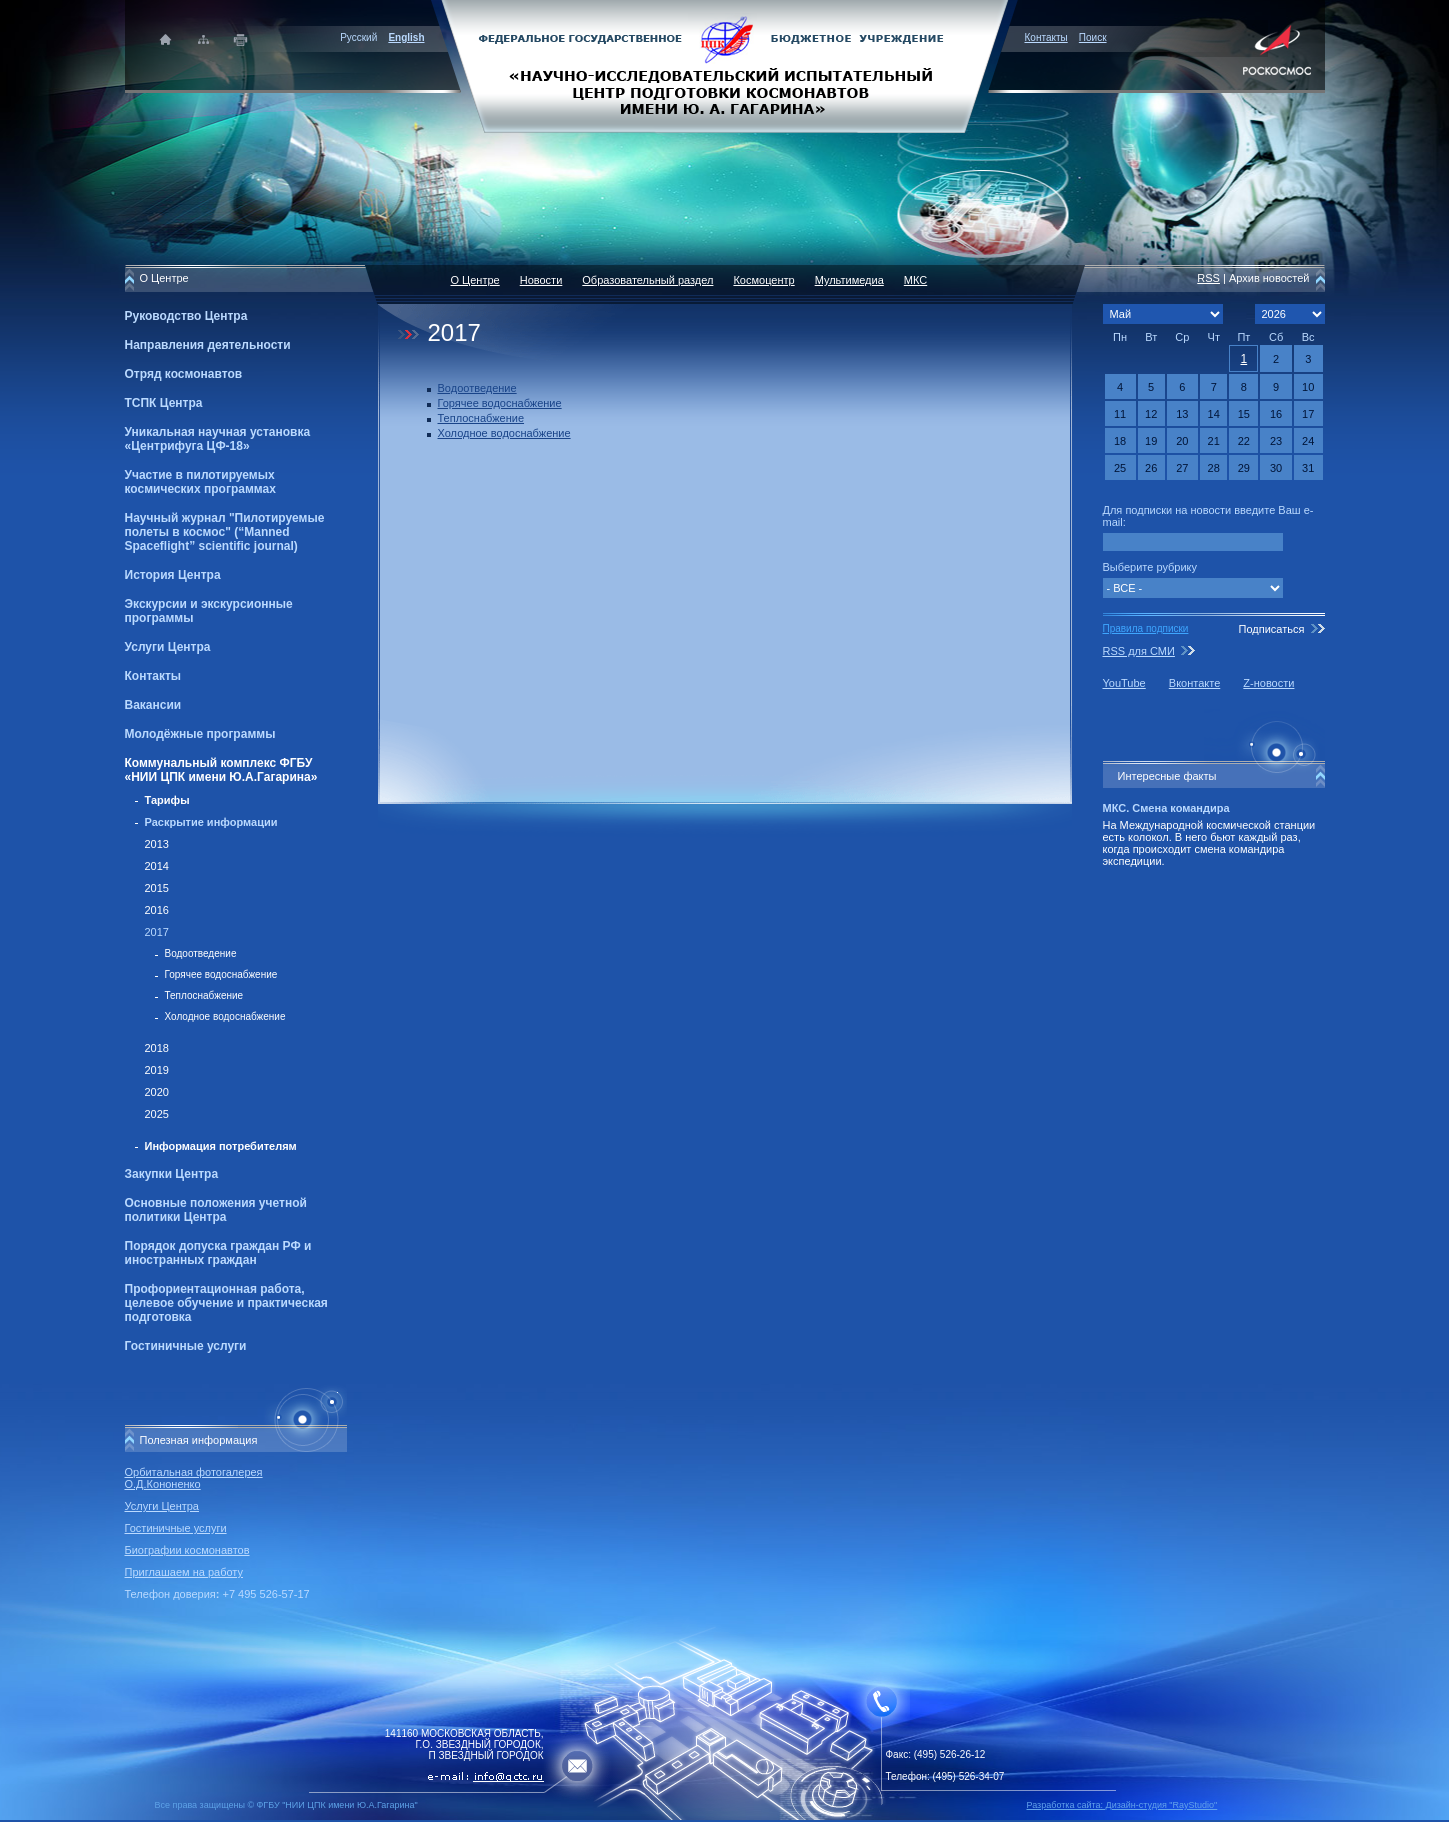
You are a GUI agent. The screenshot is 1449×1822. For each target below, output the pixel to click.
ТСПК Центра (164, 403)
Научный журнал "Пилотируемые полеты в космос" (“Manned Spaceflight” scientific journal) (225, 532)
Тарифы (167, 800)
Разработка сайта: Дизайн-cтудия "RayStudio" (1122, 1805)
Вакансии (153, 705)
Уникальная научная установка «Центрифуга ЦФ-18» (218, 439)
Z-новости (1268, 683)
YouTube (1124, 683)
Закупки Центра (172, 1174)
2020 (157, 1092)
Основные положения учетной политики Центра (216, 1210)
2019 (157, 1070)
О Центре (475, 280)
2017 (157, 932)
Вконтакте (1194, 683)
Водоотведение (201, 953)
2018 (157, 1048)
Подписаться (1271, 629)
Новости (541, 280)
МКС (915, 280)
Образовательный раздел (647, 280)
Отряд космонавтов (184, 374)
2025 (157, 1114)
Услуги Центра (168, 647)
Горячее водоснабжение (221, 974)
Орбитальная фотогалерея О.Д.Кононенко (194, 1478)
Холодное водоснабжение (225, 1016)
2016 (157, 910)
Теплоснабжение (204, 995)
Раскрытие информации (211, 822)
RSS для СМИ (1139, 651)
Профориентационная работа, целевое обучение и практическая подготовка (226, 1303)
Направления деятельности (208, 345)
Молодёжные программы (200, 734)
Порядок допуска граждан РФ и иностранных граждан (218, 1253)
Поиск (1093, 37)
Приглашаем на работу (184, 1572)
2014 (157, 866)
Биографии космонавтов (187, 1550)
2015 (157, 888)
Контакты (1046, 37)
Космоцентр (763, 280)
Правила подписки (1146, 628)
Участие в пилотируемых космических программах (200, 482)
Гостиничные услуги (186, 1346)
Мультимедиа (849, 280)
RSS (1208, 278)
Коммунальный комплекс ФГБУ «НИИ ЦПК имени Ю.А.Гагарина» (221, 770)
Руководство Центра (186, 316)
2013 (157, 844)
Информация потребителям (221, 1146)
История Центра (173, 575)
